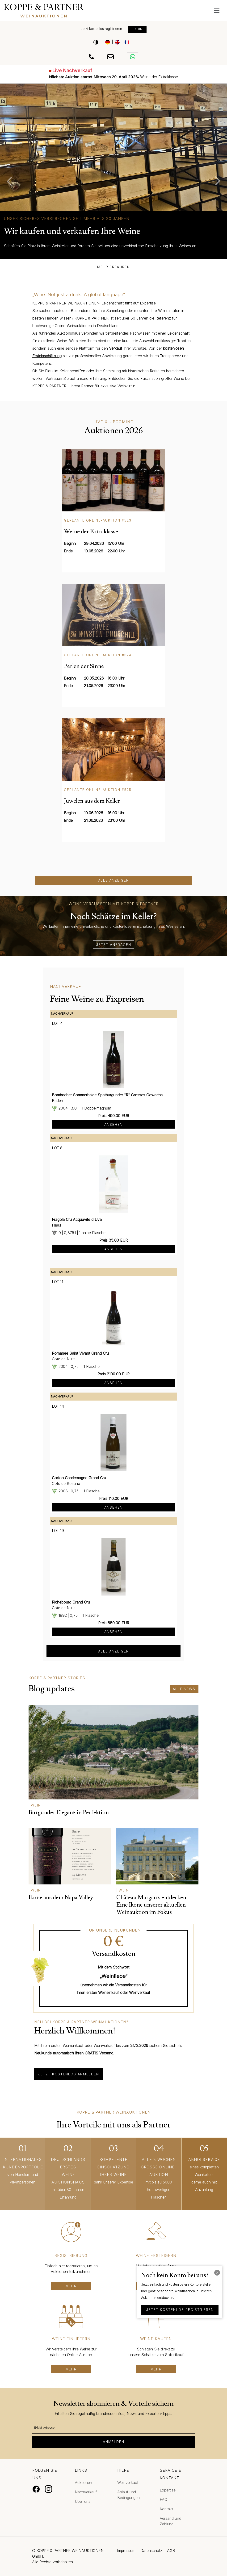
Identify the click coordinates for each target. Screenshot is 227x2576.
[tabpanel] (113, 177)
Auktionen (83, 2482)
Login (137, 29)
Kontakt (166, 2509)
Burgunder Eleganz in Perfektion (69, 1812)
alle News (184, 1689)
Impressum (126, 2550)
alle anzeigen (113, 1651)
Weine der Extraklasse (113, 76)
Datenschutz (151, 2550)
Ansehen (113, 1124)
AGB (171, 2550)
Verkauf (115, 348)
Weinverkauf (128, 2482)
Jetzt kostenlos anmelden (68, 2074)
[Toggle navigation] (216, 10)
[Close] (217, 2273)
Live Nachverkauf (72, 70)
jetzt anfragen (113, 945)
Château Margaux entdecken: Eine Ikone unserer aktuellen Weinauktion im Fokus (152, 1905)
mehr (71, 2286)
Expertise (168, 2490)
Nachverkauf (86, 2492)
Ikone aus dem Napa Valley (61, 1897)
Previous (7, 181)
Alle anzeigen (113, 880)
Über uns (82, 2501)
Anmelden (113, 2442)
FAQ (163, 2499)
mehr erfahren (113, 267)
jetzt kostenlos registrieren (180, 2310)
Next (220, 181)
